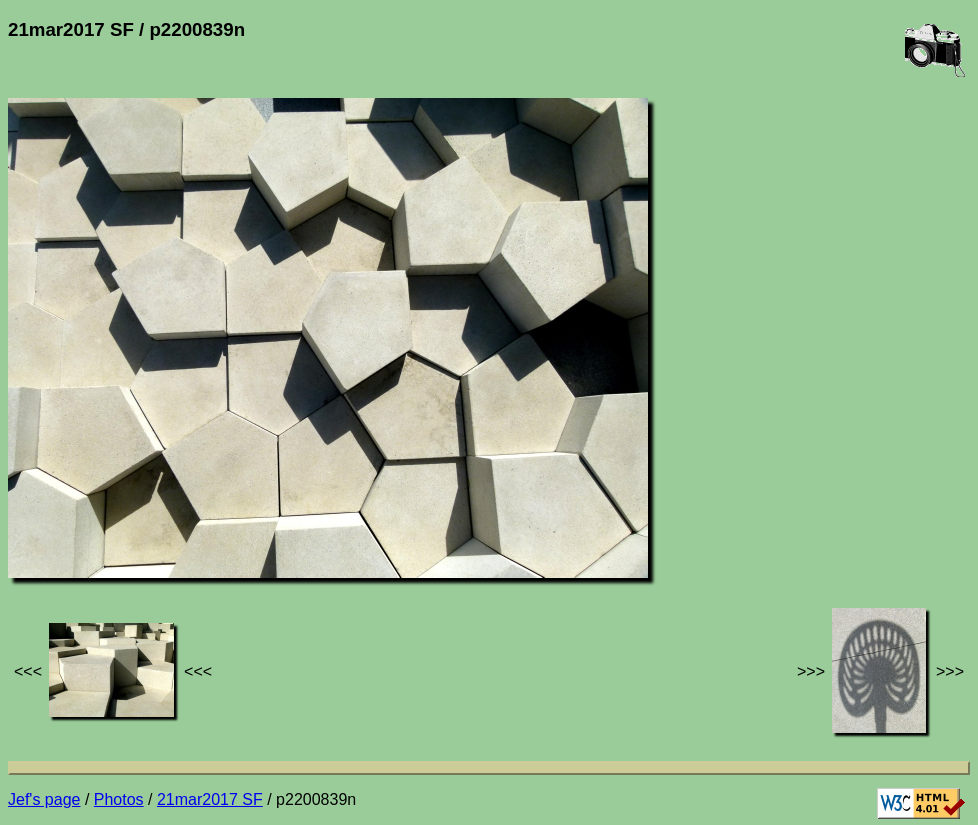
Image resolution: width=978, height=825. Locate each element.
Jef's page (44, 799)
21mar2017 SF (210, 799)
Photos (119, 799)
